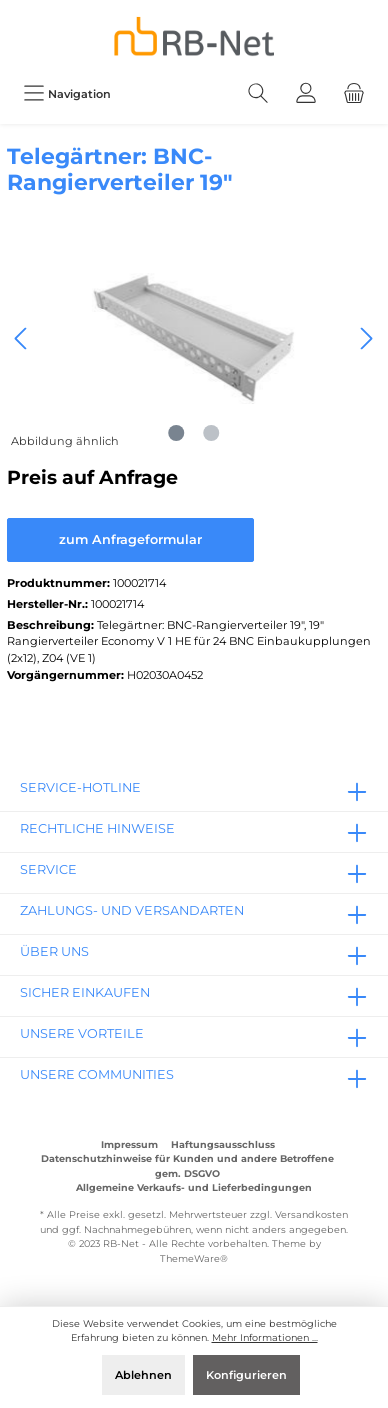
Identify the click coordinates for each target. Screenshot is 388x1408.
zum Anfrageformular (130, 539)
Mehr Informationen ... (265, 1337)
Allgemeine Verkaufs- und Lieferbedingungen (194, 1187)
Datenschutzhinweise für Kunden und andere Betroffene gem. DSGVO (187, 1165)
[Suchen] (258, 93)
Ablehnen (143, 1375)
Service (48, 869)
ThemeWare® (194, 1258)
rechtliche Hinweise (97, 828)
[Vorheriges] (22, 338)
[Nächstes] (366, 338)
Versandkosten (311, 1214)
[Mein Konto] (306, 93)
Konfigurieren (246, 1375)
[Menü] (67, 93)
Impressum (129, 1144)
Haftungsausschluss (223, 1144)
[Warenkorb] (354, 93)
